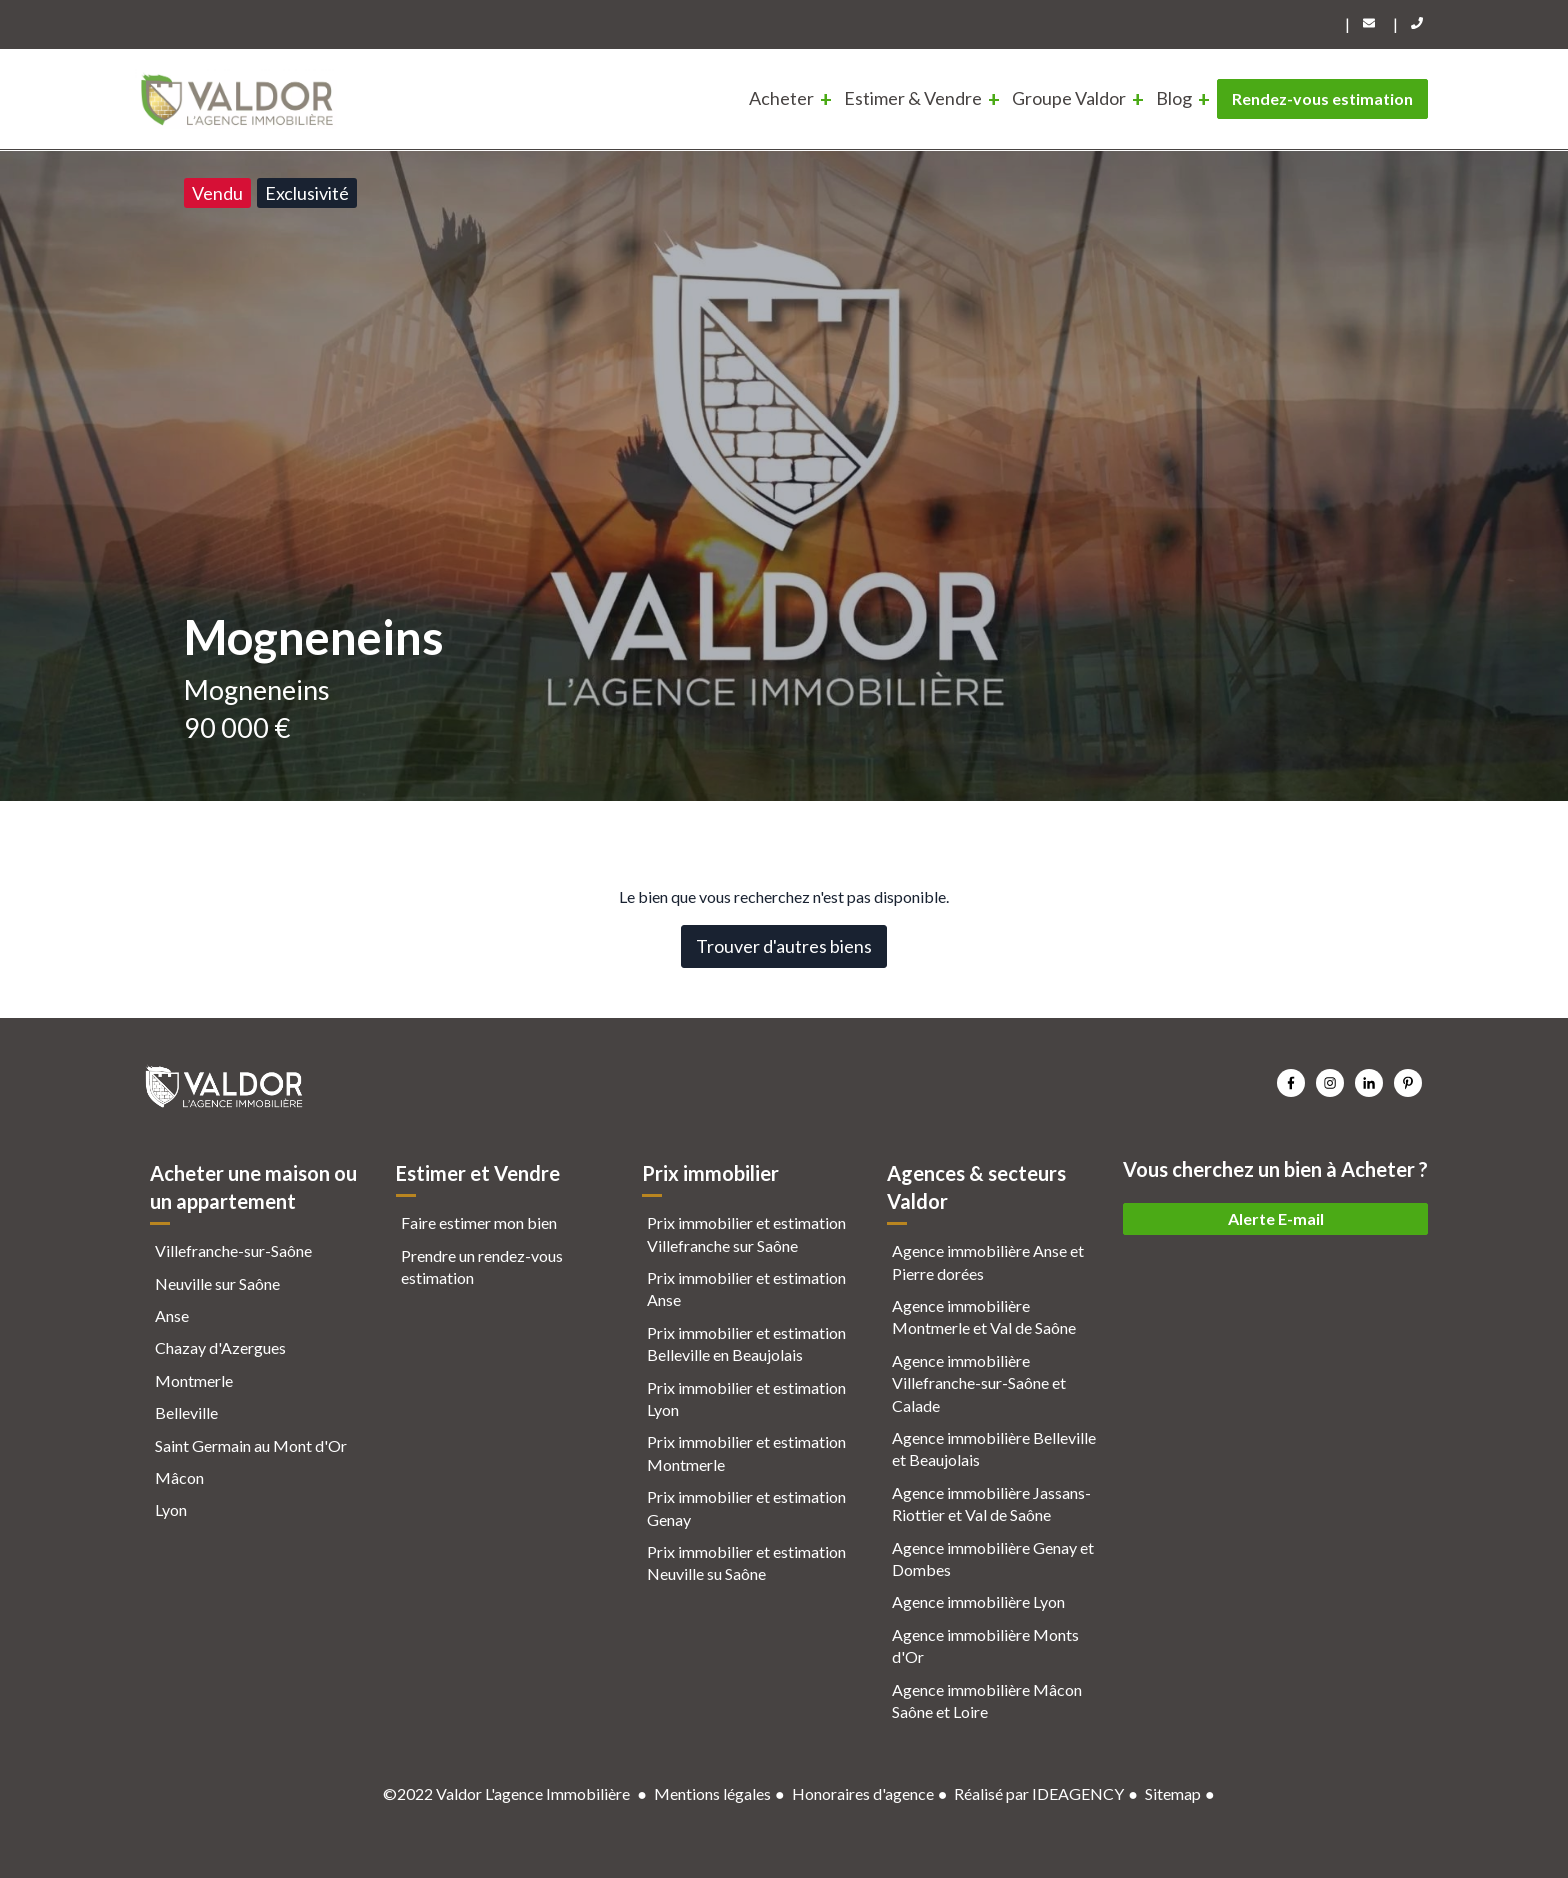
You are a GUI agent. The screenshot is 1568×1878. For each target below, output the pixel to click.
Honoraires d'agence (863, 1793)
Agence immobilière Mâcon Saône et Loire (987, 1700)
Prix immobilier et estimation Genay (746, 1507)
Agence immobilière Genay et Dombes (993, 1558)
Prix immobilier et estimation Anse (746, 1288)
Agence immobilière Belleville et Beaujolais (994, 1448)
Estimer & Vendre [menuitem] (913, 98)
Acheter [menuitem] (781, 98)
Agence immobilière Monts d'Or (985, 1645)
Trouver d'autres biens (784, 946)
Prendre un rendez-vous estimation (482, 1266)
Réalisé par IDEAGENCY (1039, 1793)
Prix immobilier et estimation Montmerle (746, 1452)
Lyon (171, 1509)
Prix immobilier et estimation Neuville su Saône (746, 1562)
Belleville (186, 1412)
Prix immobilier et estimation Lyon (746, 1398)
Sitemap (1173, 1793)
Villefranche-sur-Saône (233, 1250)
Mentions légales (712, 1793)
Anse (172, 1315)
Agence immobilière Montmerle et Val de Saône (984, 1316)
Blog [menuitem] (1174, 98)
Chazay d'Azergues (220, 1347)
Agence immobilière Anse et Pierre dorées (988, 1261)
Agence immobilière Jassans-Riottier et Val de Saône (991, 1503)
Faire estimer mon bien (479, 1222)
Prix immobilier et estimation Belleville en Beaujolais (746, 1343)
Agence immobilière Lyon (978, 1601)
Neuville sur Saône (217, 1283)
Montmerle (194, 1380)
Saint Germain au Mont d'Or (251, 1445)
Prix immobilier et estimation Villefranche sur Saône (746, 1233)
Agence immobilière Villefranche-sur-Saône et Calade (979, 1383)
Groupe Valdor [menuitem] (1069, 98)
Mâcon (179, 1477)
